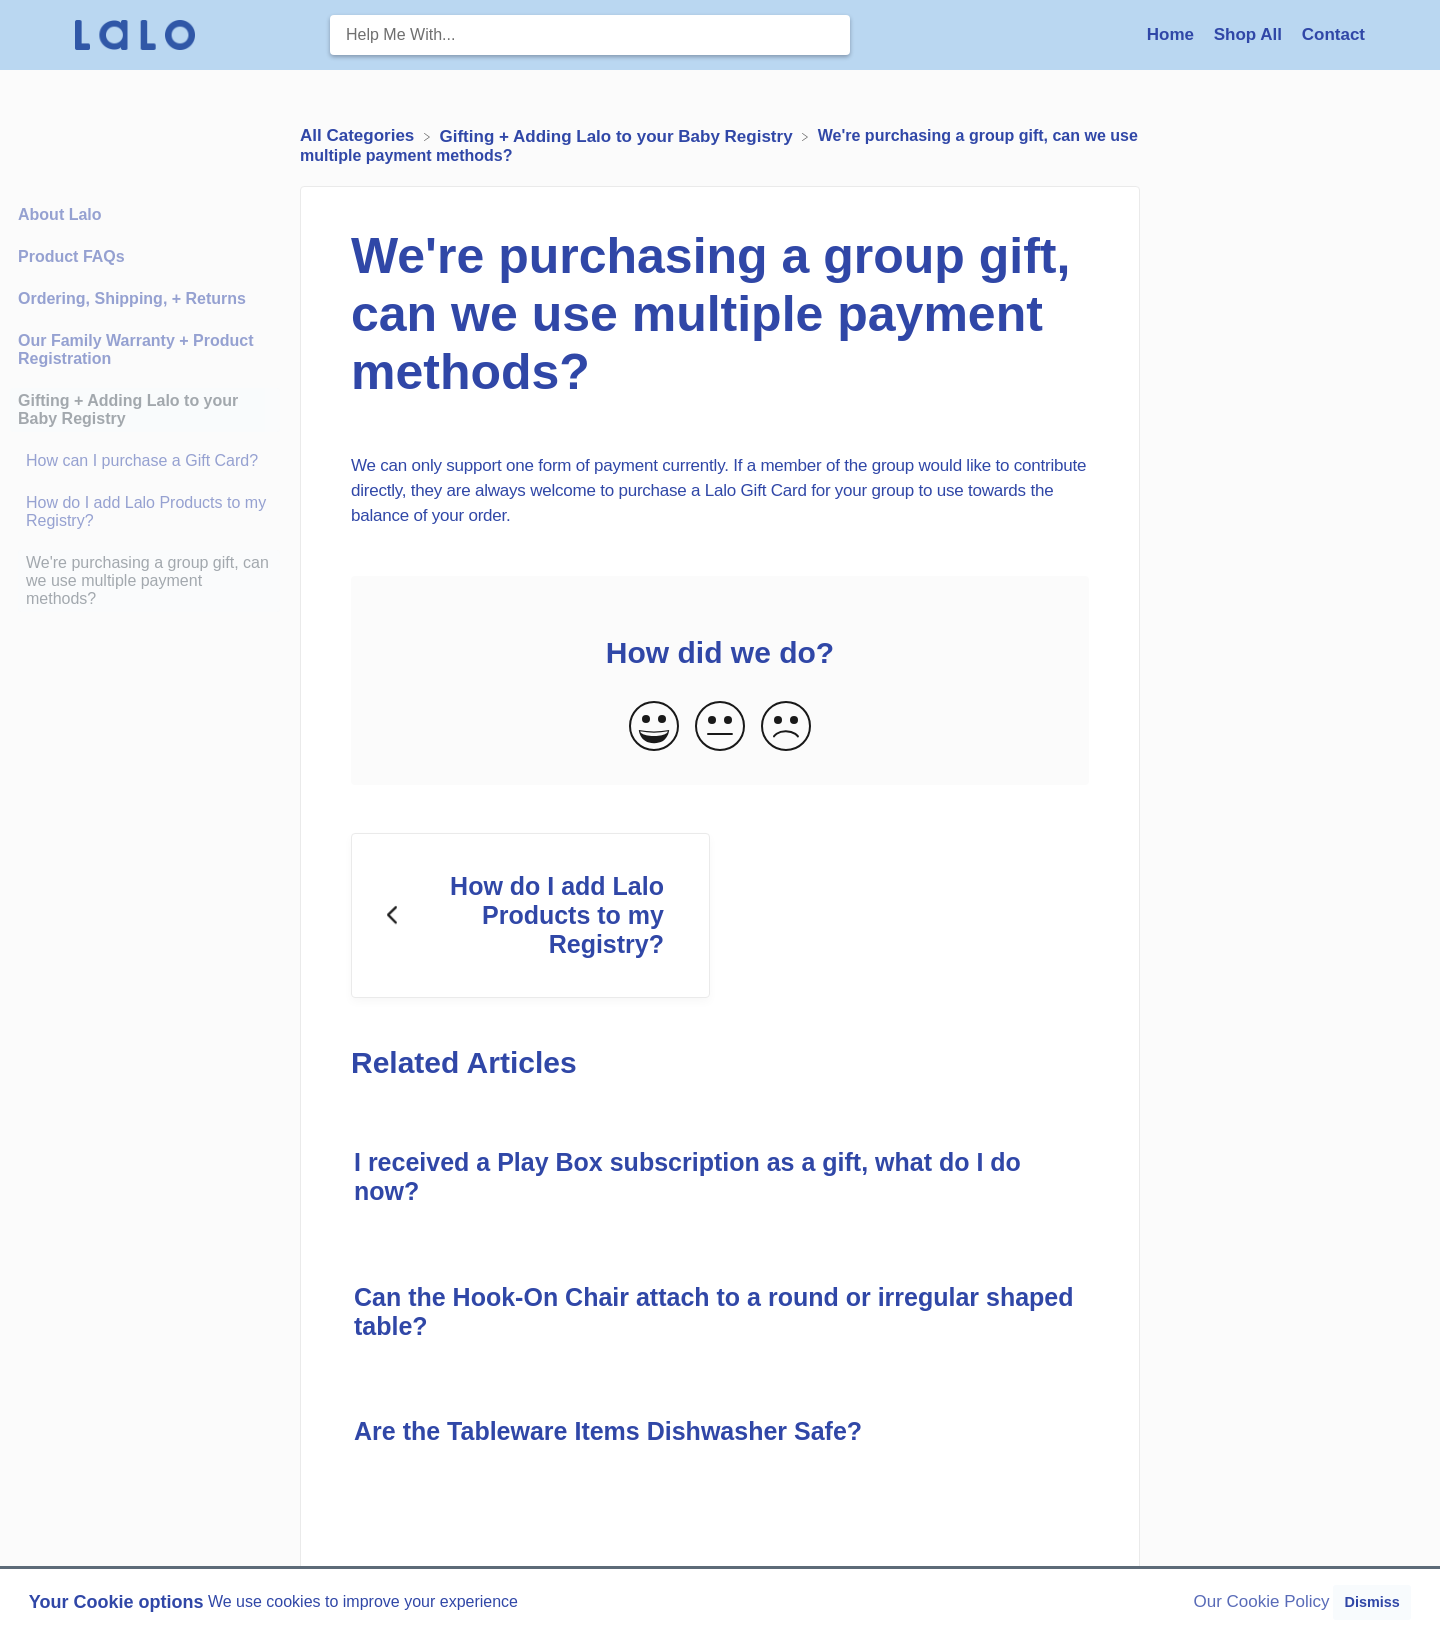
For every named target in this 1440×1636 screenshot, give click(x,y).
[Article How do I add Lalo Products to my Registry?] (145, 512)
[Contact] (1333, 34)
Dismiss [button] (1371, 1602)
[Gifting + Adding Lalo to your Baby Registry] (619, 135)
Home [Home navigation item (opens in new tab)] (1173, 34)
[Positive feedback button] (654, 727)
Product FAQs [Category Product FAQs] (71, 256)
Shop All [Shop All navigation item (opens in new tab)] (1250, 34)
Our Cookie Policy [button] (1262, 1601)
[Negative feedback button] (786, 727)
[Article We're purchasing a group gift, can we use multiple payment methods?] (145, 581)
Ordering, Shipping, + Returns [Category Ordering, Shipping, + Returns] (132, 298)
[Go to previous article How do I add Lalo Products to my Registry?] (530, 916)
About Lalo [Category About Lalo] (60, 214)
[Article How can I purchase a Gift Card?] (145, 461)
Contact (1333, 34)
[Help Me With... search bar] (590, 35)
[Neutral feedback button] (720, 727)
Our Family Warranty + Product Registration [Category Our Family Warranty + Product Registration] (135, 349)
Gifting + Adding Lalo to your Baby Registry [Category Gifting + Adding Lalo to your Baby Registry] (128, 409)
